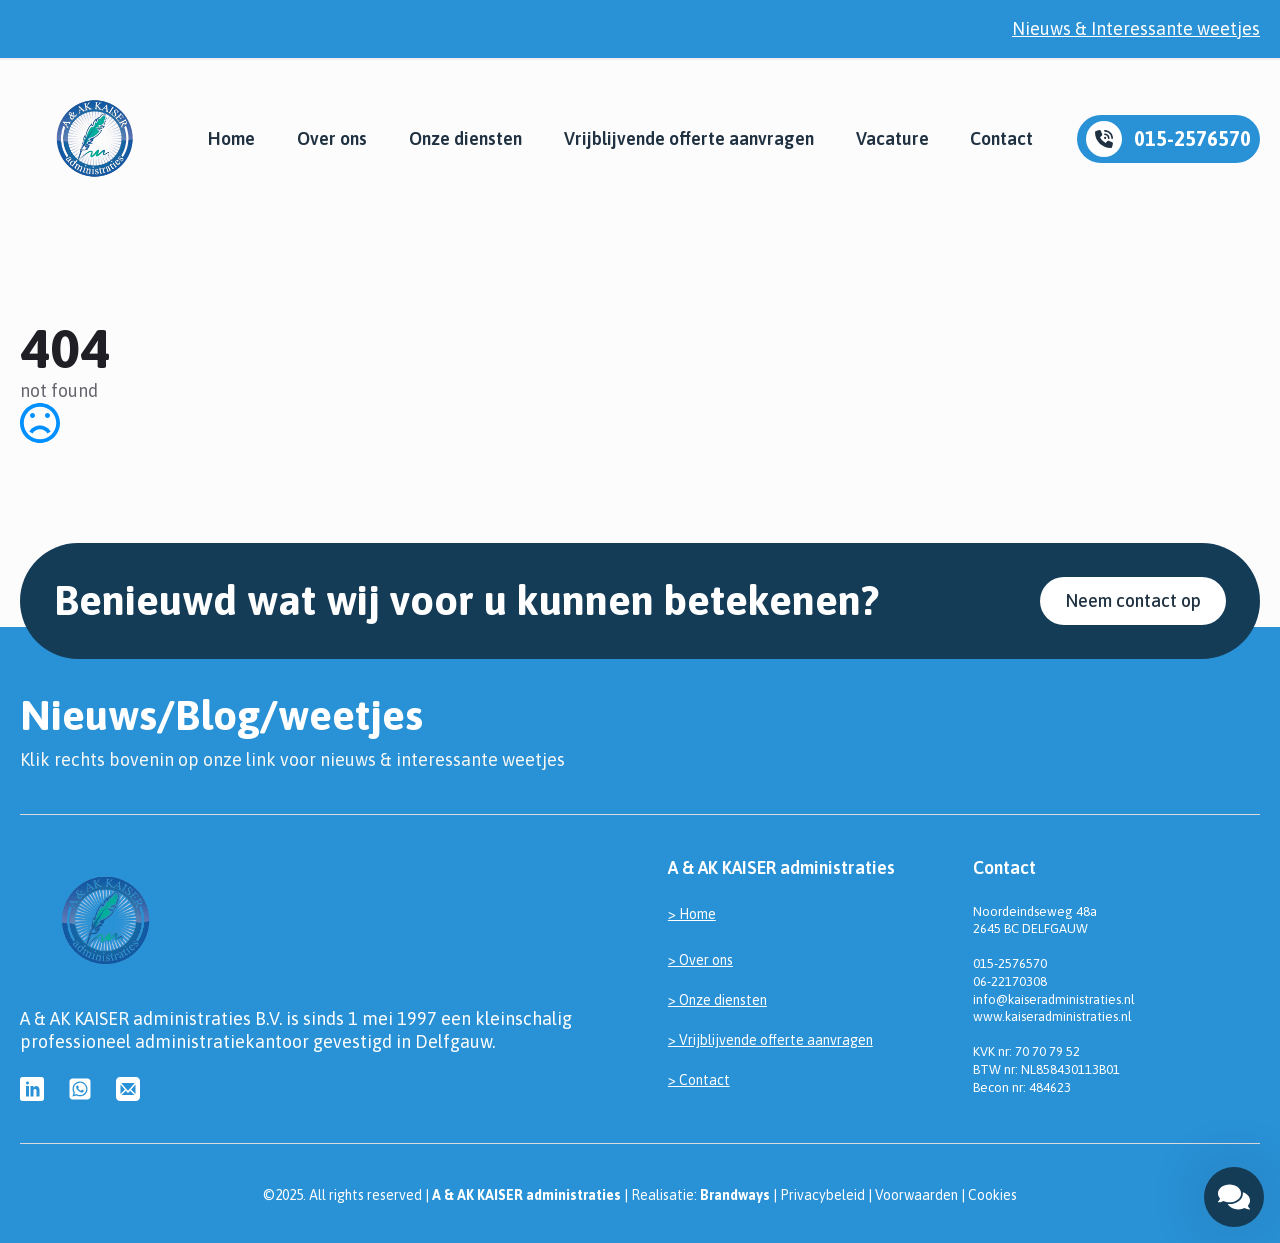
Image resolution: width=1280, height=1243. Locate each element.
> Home (692, 914)
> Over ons (700, 960)
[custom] (32, 1089)
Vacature (892, 139)
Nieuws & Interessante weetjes (1136, 28)
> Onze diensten (717, 1000)
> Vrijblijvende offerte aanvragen (770, 1040)
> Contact (699, 1080)
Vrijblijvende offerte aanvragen (689, 139)
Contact (1001, 139)
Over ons (332, 139)
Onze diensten (465, 139)
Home (231, 139)
